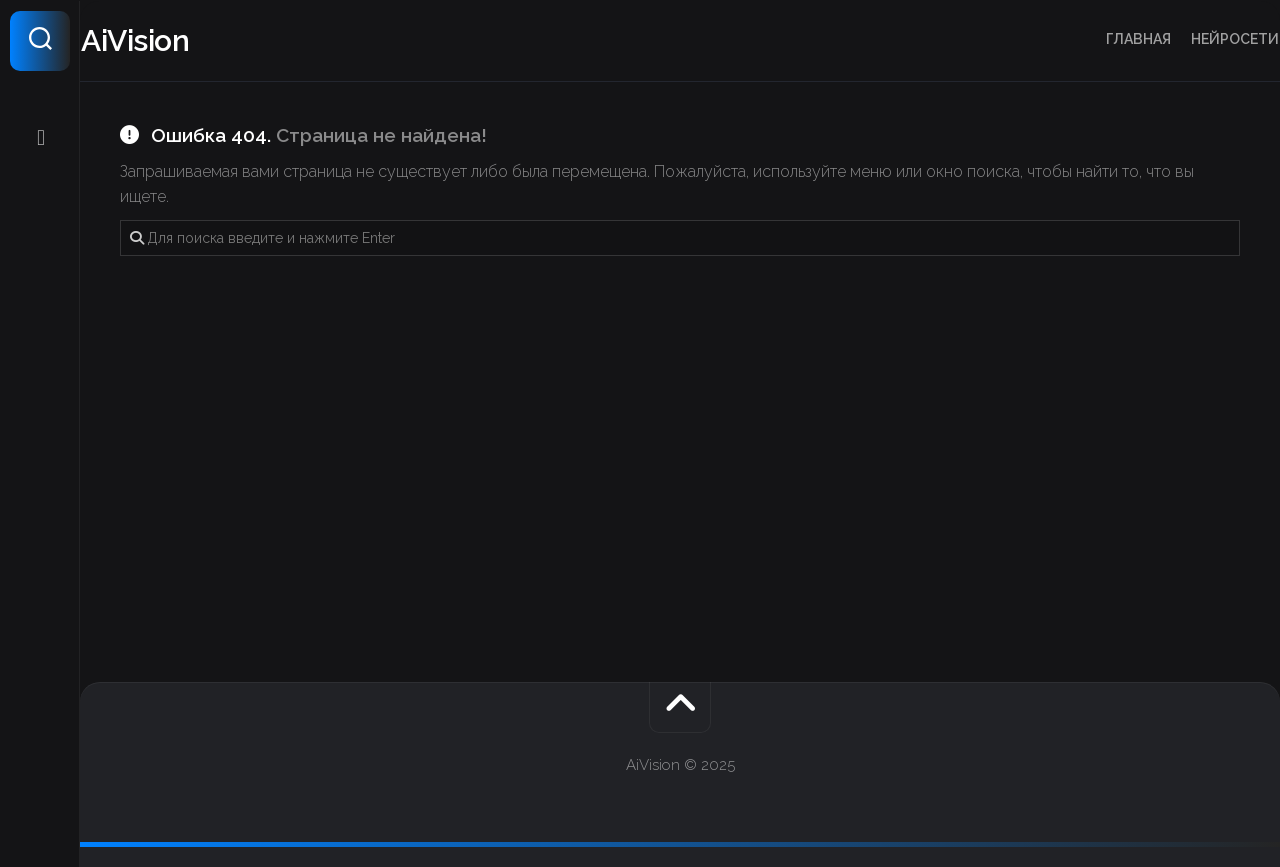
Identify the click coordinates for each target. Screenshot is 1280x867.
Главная (1099, 39)
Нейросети (1196, 39)
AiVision (174, 40)
